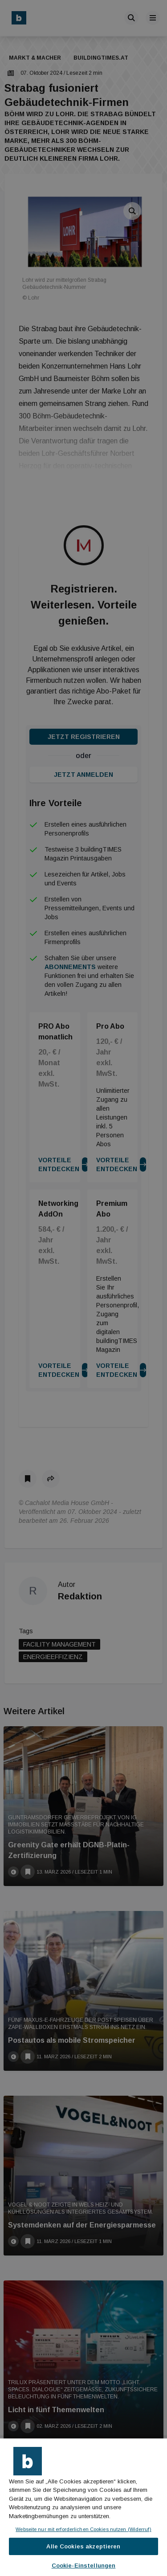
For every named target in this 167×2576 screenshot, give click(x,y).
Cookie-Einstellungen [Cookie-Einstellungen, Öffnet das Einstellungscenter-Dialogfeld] (84, 2565)
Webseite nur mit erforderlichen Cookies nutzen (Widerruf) (83, 2529)
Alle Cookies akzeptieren (83, 2546)
